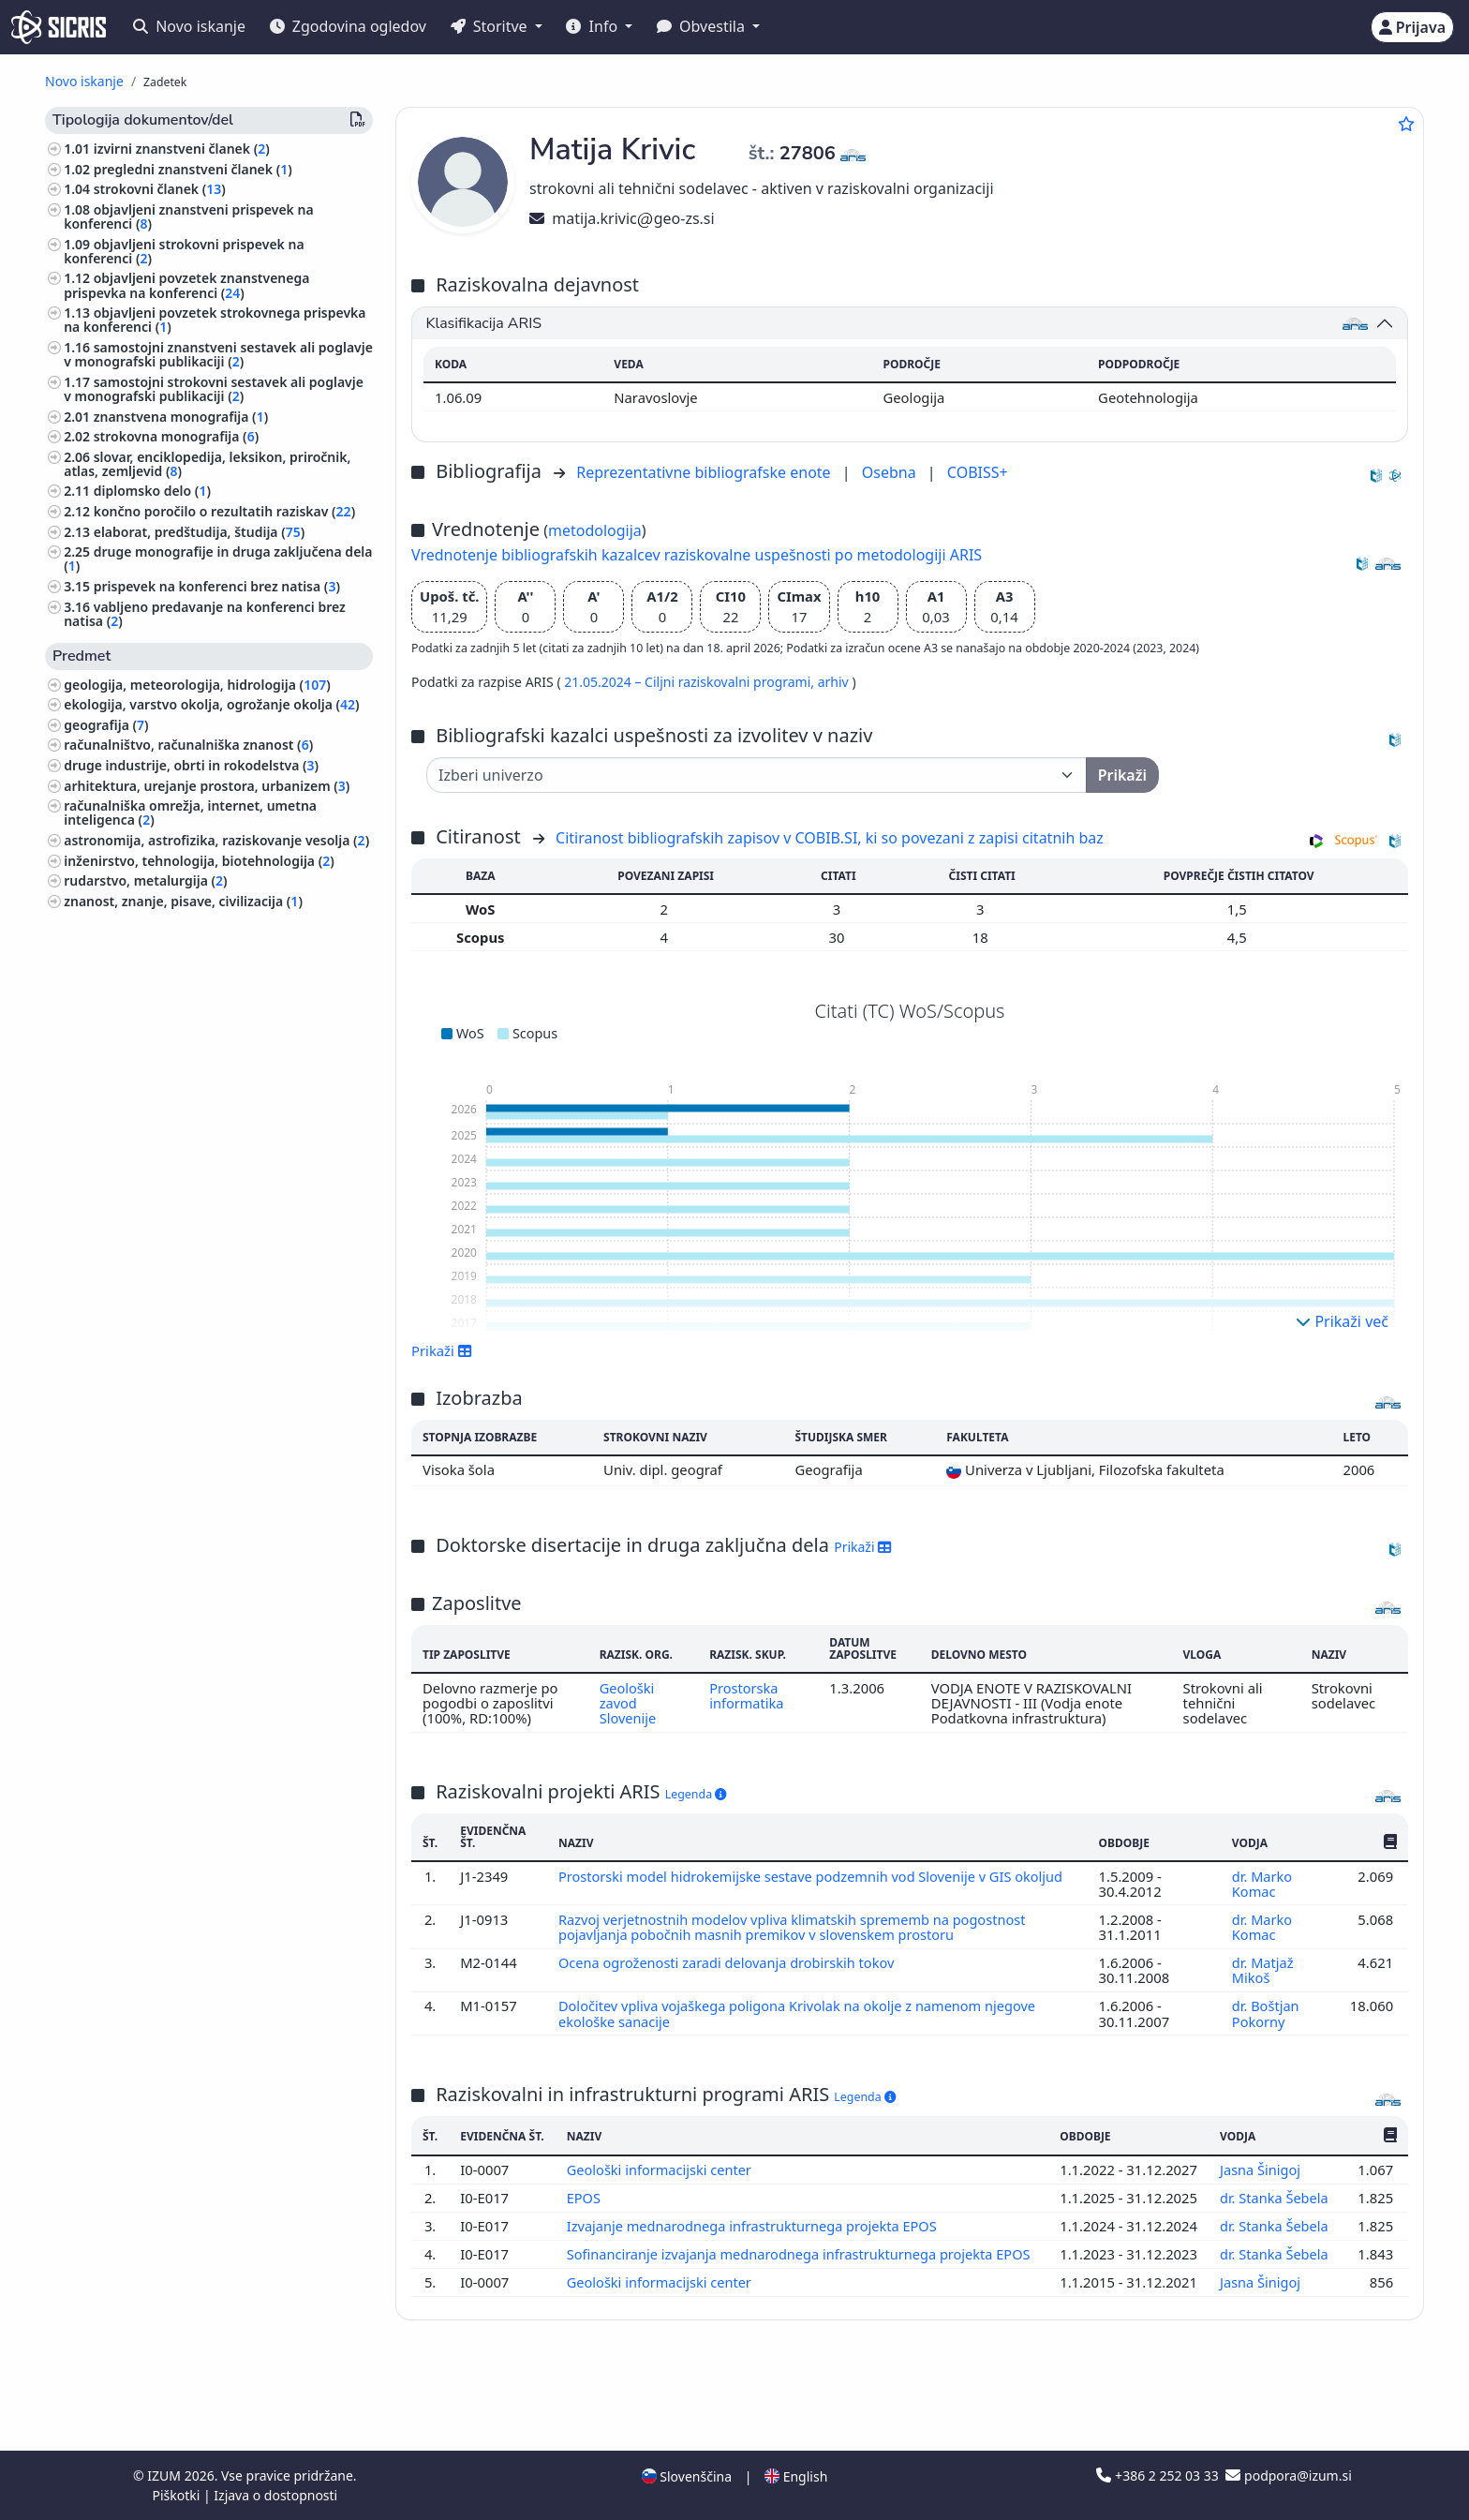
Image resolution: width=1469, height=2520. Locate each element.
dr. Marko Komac (1261, 1884)
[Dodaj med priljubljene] (1406, 123)
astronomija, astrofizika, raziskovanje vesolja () (216, 840)
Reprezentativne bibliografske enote (705, 472)
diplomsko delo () (152, 491)
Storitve (491, 26)
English (795, 2476)
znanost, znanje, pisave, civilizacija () (183, 901)
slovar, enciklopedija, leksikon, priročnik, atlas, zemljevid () (207, 464)
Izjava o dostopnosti (275, 2495)
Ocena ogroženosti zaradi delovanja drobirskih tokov (730, 1962)
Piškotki (177, 2495)
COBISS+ (977, 472)
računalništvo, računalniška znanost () (188, 744)
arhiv (835, 682)
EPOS (585, 2222)
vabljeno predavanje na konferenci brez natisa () (205, 614)
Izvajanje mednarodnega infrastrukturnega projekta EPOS (756, 2266)
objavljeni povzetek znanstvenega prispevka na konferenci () (186, 285)
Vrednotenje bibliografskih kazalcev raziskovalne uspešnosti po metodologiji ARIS (696, 554)
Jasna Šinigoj (1261, 2179)
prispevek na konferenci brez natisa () (217, 586)
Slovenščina (687, 2476)
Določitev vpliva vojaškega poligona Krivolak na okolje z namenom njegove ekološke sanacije (801, 2013)
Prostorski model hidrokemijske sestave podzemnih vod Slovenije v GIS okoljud (814, 1876)
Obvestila (703, 26)
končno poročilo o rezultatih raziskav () (224, 511)
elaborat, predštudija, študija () (199, 532)
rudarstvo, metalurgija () (145, 880)
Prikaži (441, 1350)
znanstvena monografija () (181, 416)
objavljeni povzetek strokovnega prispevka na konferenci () (214, 320)
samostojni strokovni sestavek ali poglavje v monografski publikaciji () (214, 389)
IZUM (165, 2475)
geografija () (106, 725)
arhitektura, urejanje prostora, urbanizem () (206, 786)
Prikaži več (1342, 1321)
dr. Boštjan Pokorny (1265, 2013)
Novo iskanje (189, 26)
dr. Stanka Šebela (1274, 2222)
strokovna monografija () (176, 436)
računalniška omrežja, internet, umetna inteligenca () (190, 812)
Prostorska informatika (748, 1695)
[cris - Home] (58, 27)
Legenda (696, 1794)
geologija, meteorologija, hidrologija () (197, 684)
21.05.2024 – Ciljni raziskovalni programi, (690, 682)
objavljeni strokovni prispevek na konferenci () (184, 251)
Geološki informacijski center (661, 2179)
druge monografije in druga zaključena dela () (218, 558)
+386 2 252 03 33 (1159, 2475)
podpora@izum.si (1288, 2475)
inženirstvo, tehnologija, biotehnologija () (199, 861)
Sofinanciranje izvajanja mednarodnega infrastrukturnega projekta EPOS (801, 2309)
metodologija (595, 530)
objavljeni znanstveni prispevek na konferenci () (188, 216)
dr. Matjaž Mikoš (1262, 1970)
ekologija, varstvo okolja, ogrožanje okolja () (211, 704)
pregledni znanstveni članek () (193, 169)
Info (593, 26)
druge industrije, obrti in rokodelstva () (191, 765)
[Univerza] (756, 775)
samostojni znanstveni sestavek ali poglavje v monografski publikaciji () (218, 354)
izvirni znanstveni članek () (182, 148)
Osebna (891, 472)
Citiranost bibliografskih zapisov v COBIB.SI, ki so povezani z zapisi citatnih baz (830, 838)
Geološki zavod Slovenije (628, 1703)
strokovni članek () (160, 189)
